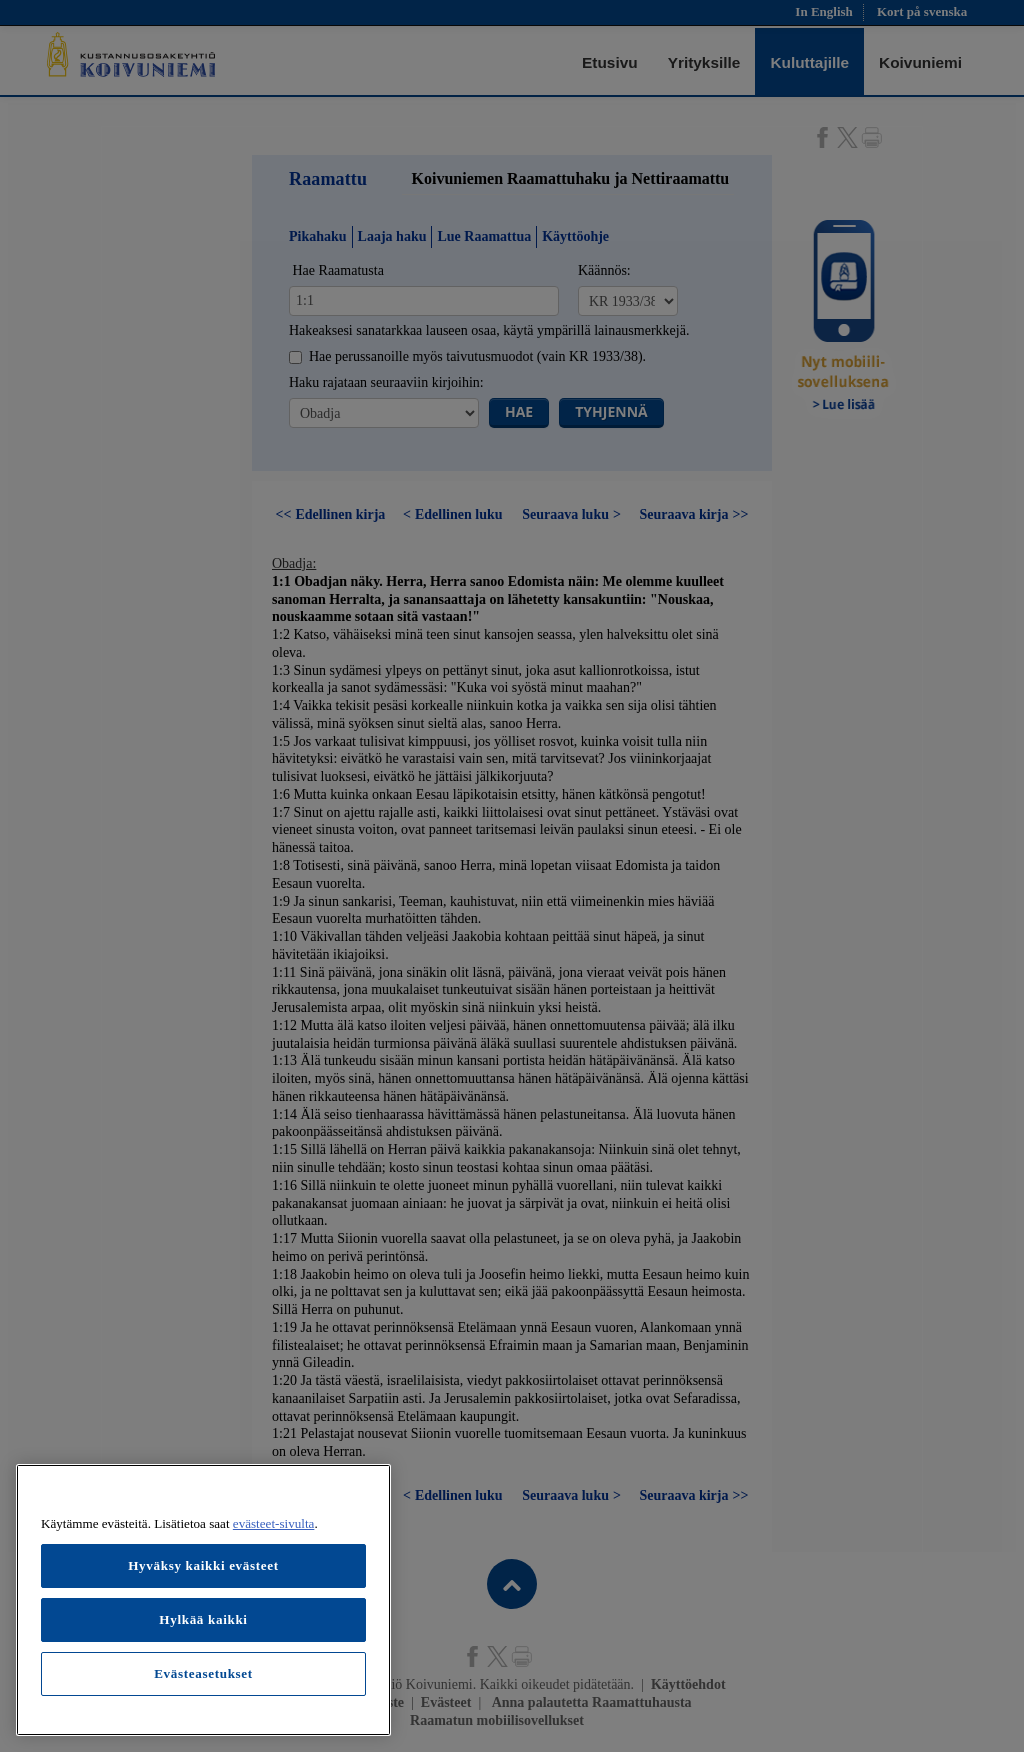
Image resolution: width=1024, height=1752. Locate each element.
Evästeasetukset (203, 1673)
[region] (203, 1600)
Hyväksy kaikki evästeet (203, 1565)
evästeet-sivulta (274, 1523)
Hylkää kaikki (203, 1619)
